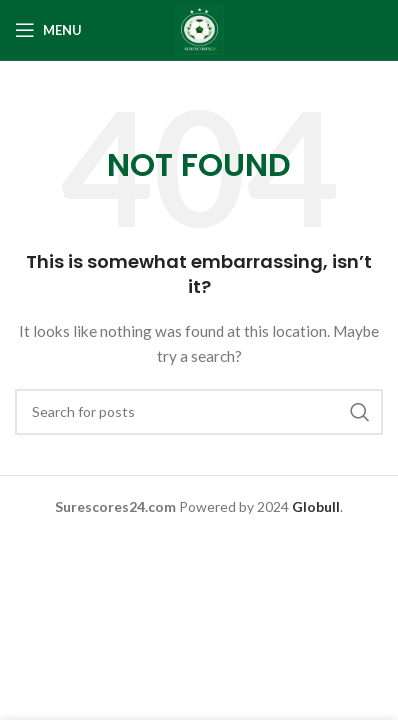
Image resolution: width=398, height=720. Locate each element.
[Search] (199, 412)
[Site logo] (199, 28)
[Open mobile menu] (48, 30)
